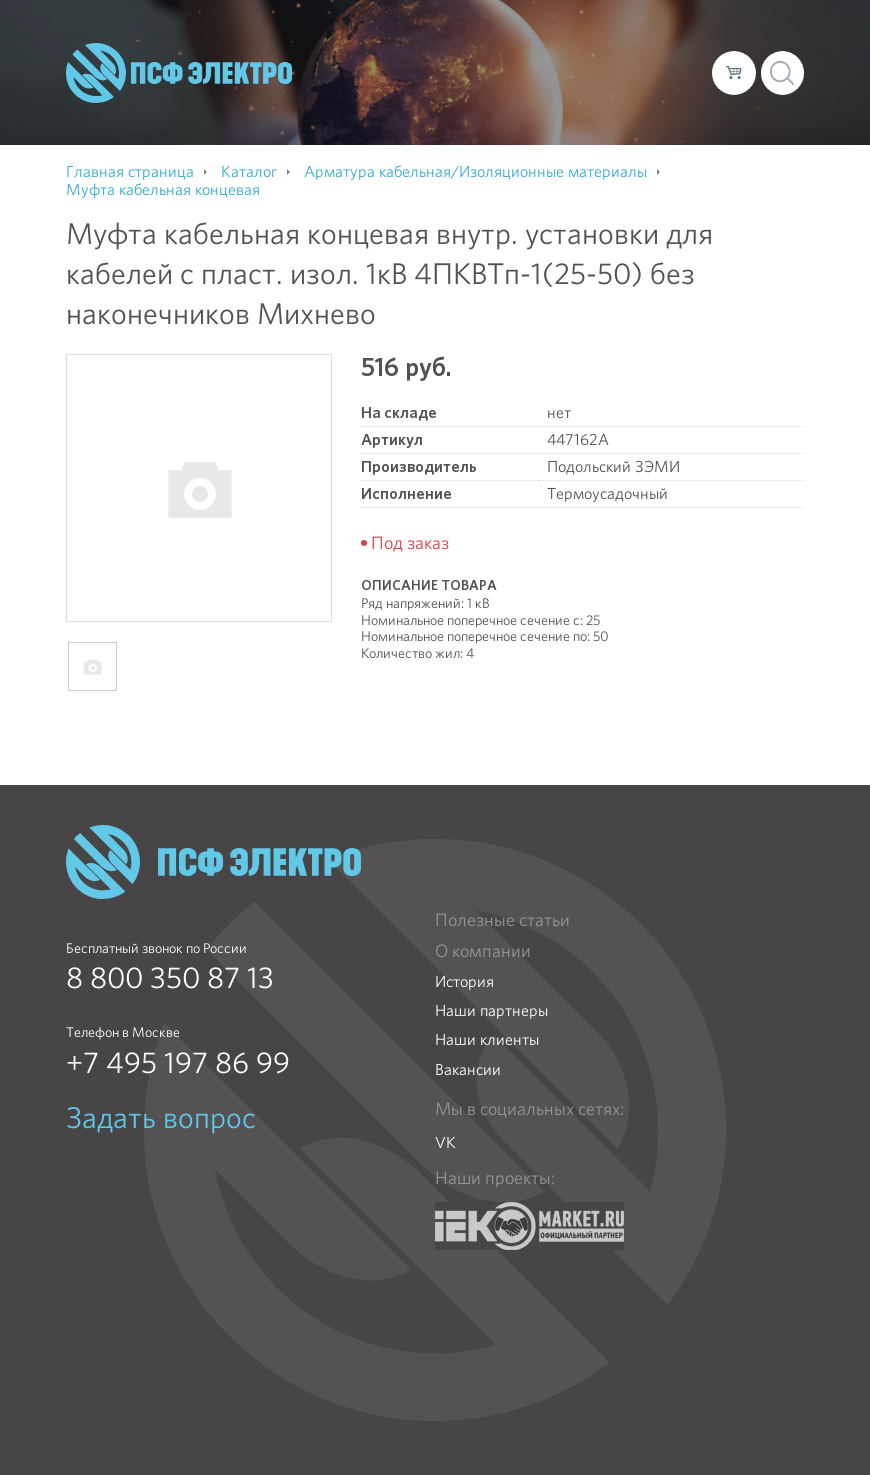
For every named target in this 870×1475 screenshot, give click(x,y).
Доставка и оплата (548, 56)
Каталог (432, 56)
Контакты (332, 88)
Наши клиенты (487, 1039)
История (464, 981)
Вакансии (468, 1069)
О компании (343, 56)
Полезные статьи (502, 920)
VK (445, 1142)
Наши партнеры (491, 1010)
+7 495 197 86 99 (178, 1063)
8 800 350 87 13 (170, 978)
